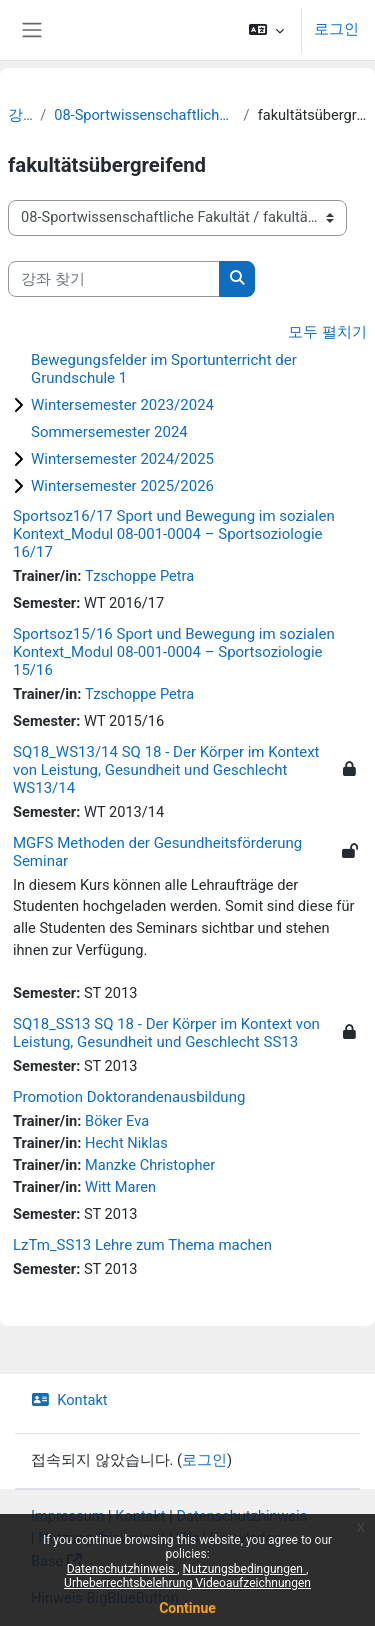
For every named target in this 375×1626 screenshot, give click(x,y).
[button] (266, 30)
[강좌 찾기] (114, 279)
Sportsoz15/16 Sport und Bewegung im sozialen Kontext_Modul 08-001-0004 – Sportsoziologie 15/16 (174, 652)
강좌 (20, 115)
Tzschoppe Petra (139, 576)
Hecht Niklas (126, 1143)
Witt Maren (120, 1187)
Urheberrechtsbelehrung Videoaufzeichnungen (187, 1583)
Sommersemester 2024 (109, 432)
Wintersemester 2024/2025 (122, 459)
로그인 (336, 29)
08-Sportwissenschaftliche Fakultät (144, 115)
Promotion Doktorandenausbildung (129, 1097)
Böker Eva (117, 1121)
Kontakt (69, 1400)
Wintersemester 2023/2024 (122, 405)
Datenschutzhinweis (122, 1569)
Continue (187, 1608)
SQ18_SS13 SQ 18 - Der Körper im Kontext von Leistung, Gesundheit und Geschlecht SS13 (166, 1033)
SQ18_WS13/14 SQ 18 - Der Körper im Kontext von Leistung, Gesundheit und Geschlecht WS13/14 (166, 770)
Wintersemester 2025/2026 (122, 486)
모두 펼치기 (327, 332)
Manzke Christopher (150, 1165)
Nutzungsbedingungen (244, 1569)
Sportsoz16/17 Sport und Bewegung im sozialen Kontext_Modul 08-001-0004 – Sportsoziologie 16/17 (174, 534)
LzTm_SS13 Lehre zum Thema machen (142, 1245)
